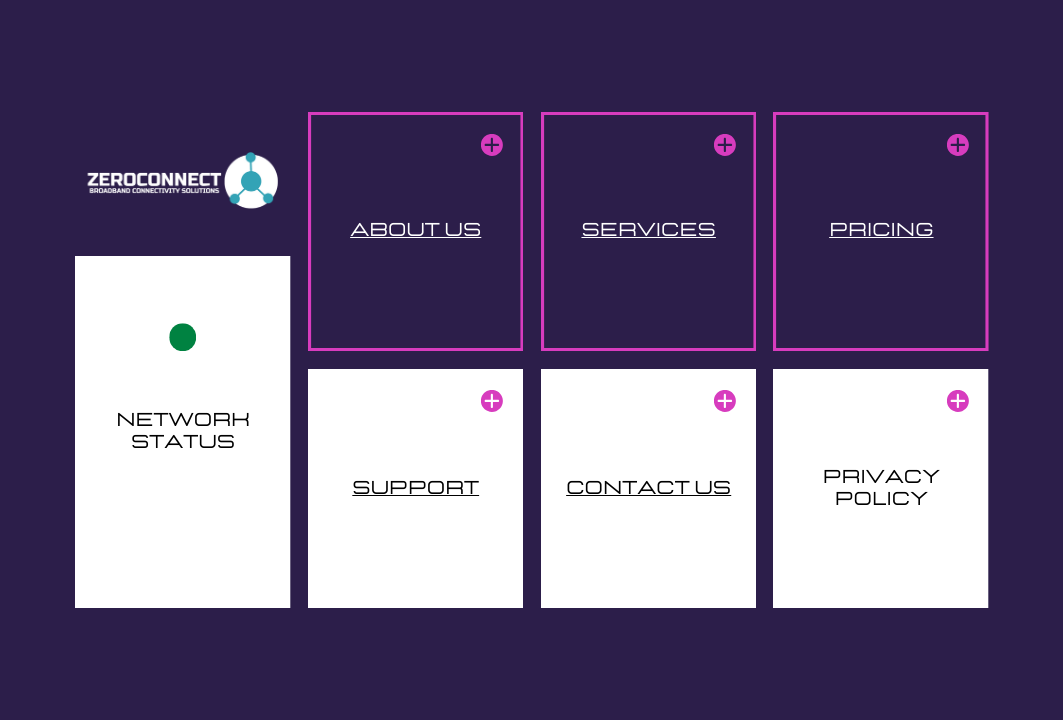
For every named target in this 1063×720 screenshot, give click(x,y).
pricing (881, 230)
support (415, 488)
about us (415, 230)
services (648, 230)
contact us (648, 488)
